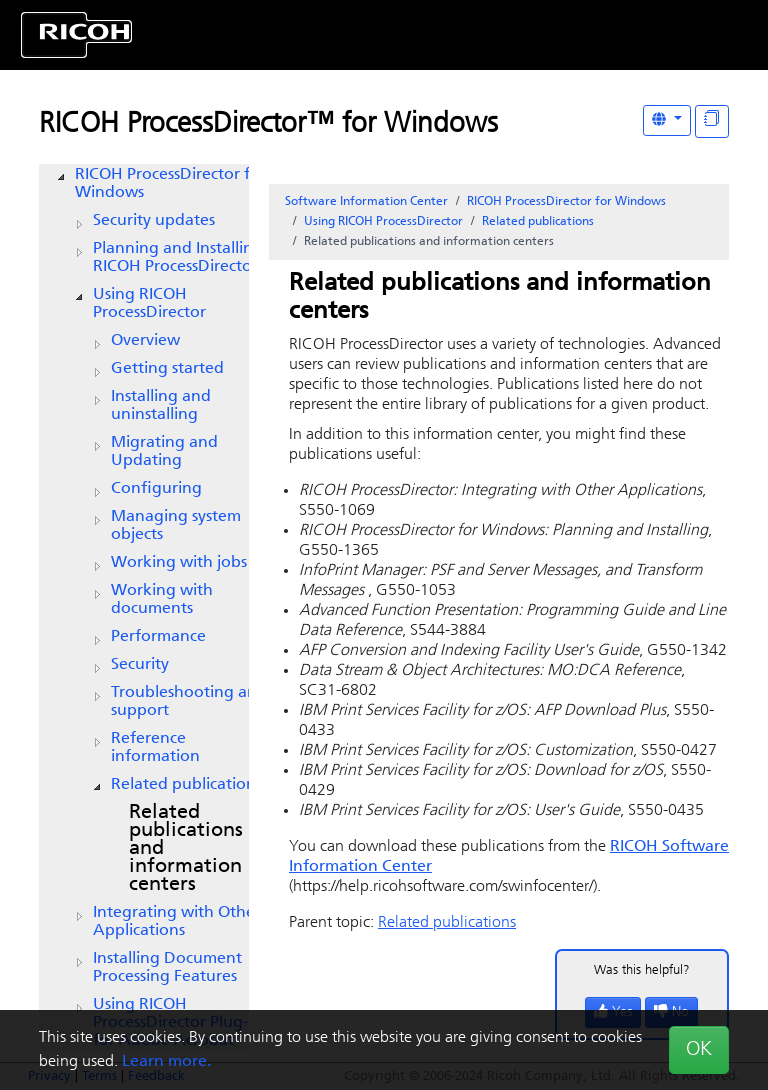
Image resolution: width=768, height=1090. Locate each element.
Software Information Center (366, 202)
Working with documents (162, 600)
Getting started (167, 369)
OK (699, 1050)
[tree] (144, 608)
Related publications (186, 785)
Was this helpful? (642, 970)
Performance (158, 637)
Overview (145, 341)
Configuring (156, 489)
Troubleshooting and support (189, 702)
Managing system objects (176, 526)
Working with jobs (179, 563)
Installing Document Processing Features (167, 968)
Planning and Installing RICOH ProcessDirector (178, 258)
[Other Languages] (667, 120)
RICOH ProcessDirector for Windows (170, 184)
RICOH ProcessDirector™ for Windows (268, 125)
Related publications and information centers (186, 849)
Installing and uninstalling (161, 406)
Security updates (154, 221)
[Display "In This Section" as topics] (712, 121)
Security (140, 665)
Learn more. (166, 1062)
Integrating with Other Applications (177, 922)
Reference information (155, 748)
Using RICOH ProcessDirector (149, 304)
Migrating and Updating (164, 452)
